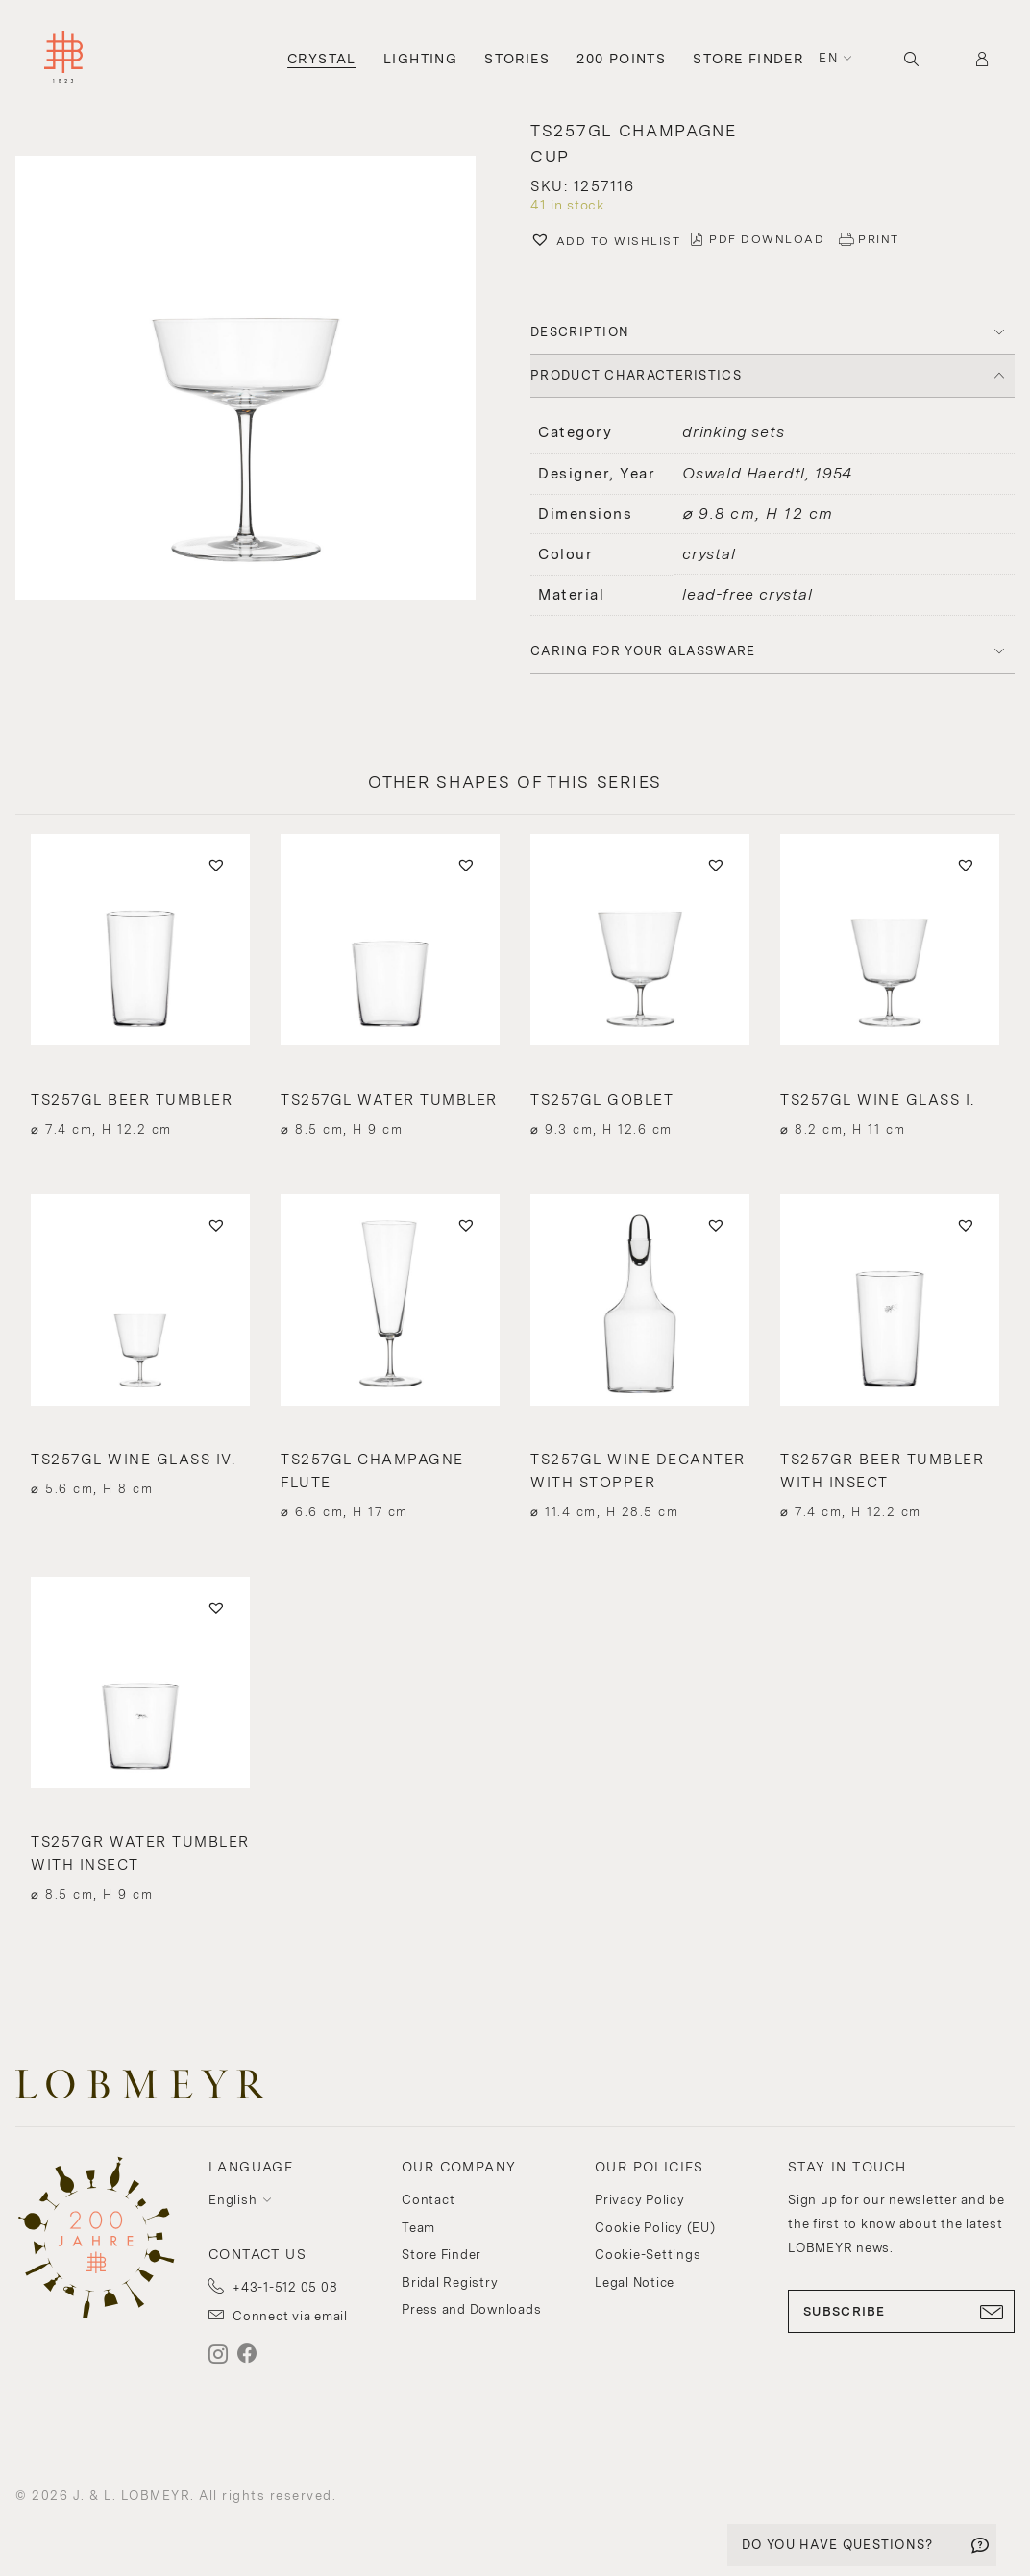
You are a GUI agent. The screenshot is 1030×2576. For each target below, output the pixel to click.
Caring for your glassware (643, 651)
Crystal (321, 58)
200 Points (621, 58)
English (232, 2200)
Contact (428, 2200)
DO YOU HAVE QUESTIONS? (838, 2545)
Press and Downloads (471, 2309)
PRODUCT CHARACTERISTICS (636, 375)
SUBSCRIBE (901, 2311)
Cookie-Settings (647, 2254)
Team (418, 2227)
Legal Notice (634, 2282)
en (828, 58)
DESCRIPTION (579, 332)
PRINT (878, 239)
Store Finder (748, 58)
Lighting (420, 58)
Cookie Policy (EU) (655, 2227)
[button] (605, 242)
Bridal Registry (450, 2282)
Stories (517, 58)
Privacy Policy (640, 2200)
